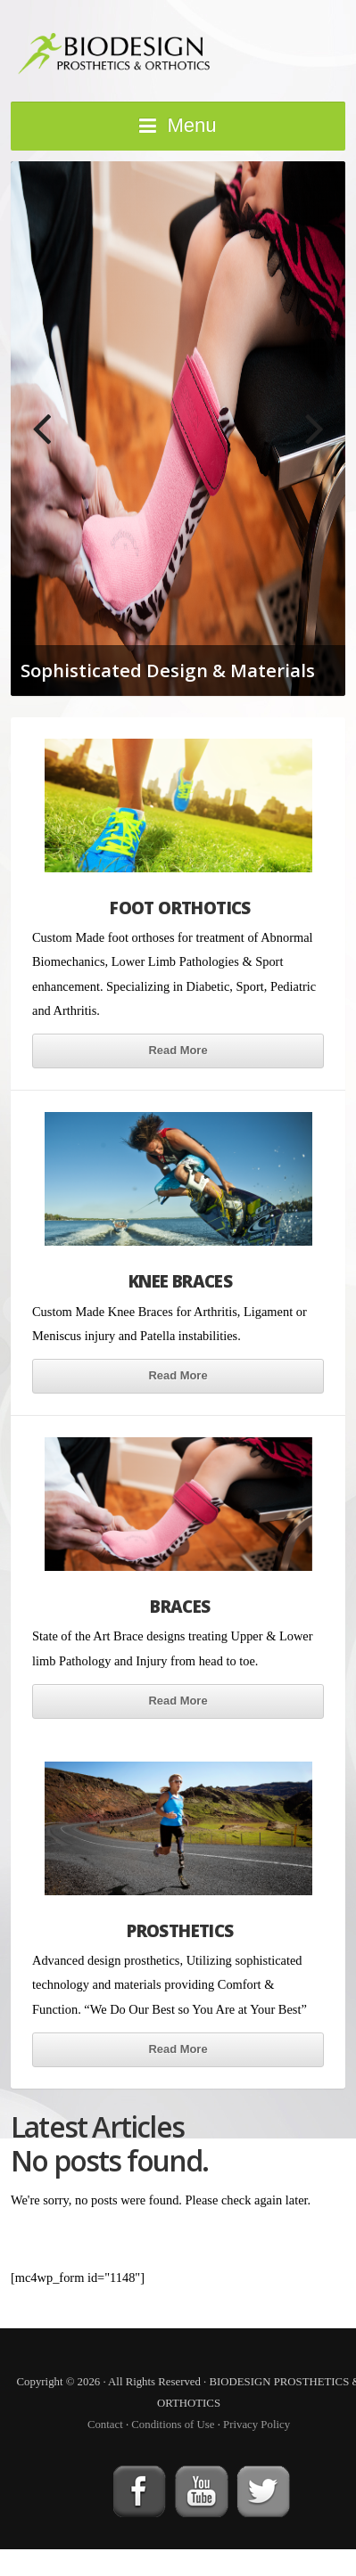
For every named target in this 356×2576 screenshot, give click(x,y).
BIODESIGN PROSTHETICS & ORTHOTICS (178, 49)
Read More (177, 1050)
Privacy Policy (256, 2424)
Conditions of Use (172, 2424)
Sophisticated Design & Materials (168, 670)
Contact (105, 2424)
